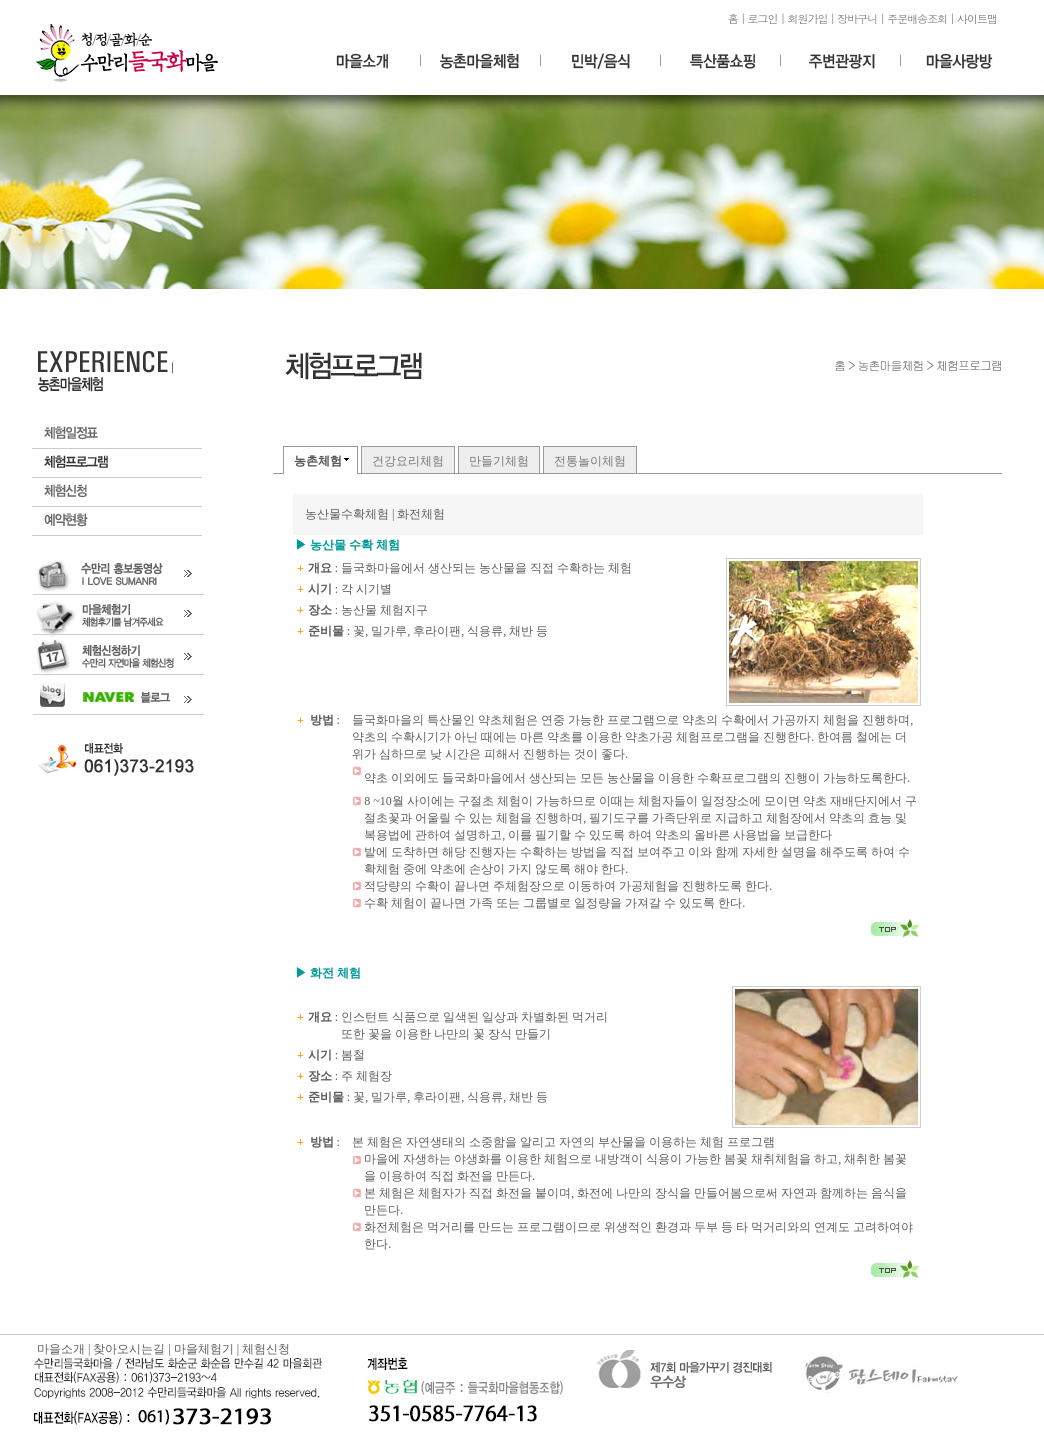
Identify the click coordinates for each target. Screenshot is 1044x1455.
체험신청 (117, 492)
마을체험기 (204, 1349)
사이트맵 (977, 18)
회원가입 (807, 18)
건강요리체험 (408, 461)
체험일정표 (117, 434)
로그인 (763, 18)
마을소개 (61, 1349)
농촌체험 (318, 461)
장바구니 (857, 18)
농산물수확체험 (347, 514)
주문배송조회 (917, 18)
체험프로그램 (117, 463)
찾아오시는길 (129, 1349)
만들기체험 (499, 461)
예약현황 (117, 521)
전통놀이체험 (590, 461)
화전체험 (421, 514)
